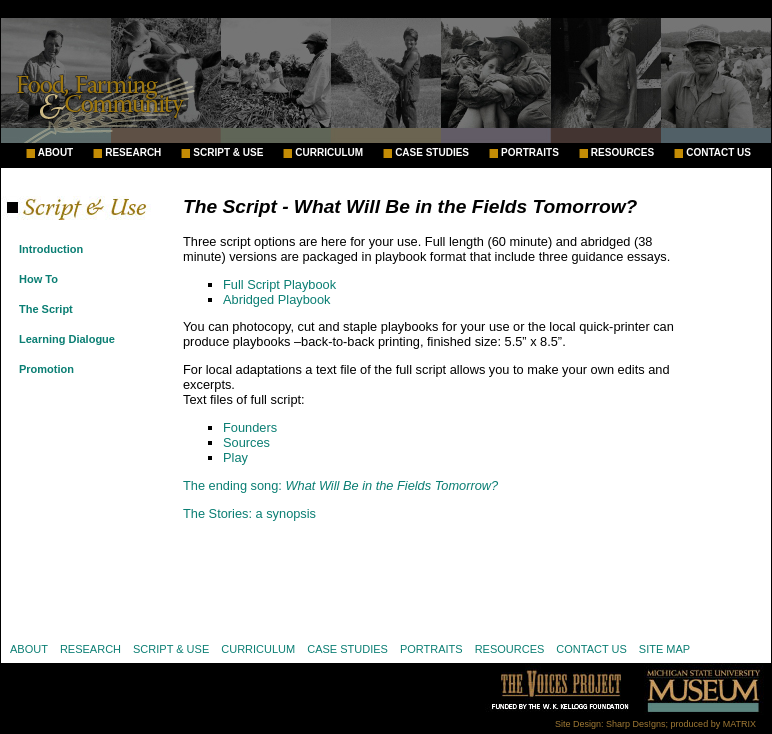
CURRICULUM (329, 153)
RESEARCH (133, 153)
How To (38, 279)
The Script (46, 309)
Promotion (46, 369)
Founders (250, 427)
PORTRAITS (530, 153)
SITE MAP (664, 649)
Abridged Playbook (276, 299)
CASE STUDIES (432, 153)
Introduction (51, 249)
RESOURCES (622, 153)
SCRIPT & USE (228, 153)
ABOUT (56, 153)
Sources (246, 442)
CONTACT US (718, 153)
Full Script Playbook (279, 284)
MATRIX (739, 724)
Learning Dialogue (67, 339)
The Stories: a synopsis (249, 513)
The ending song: (340, 485)
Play (235, 457)
